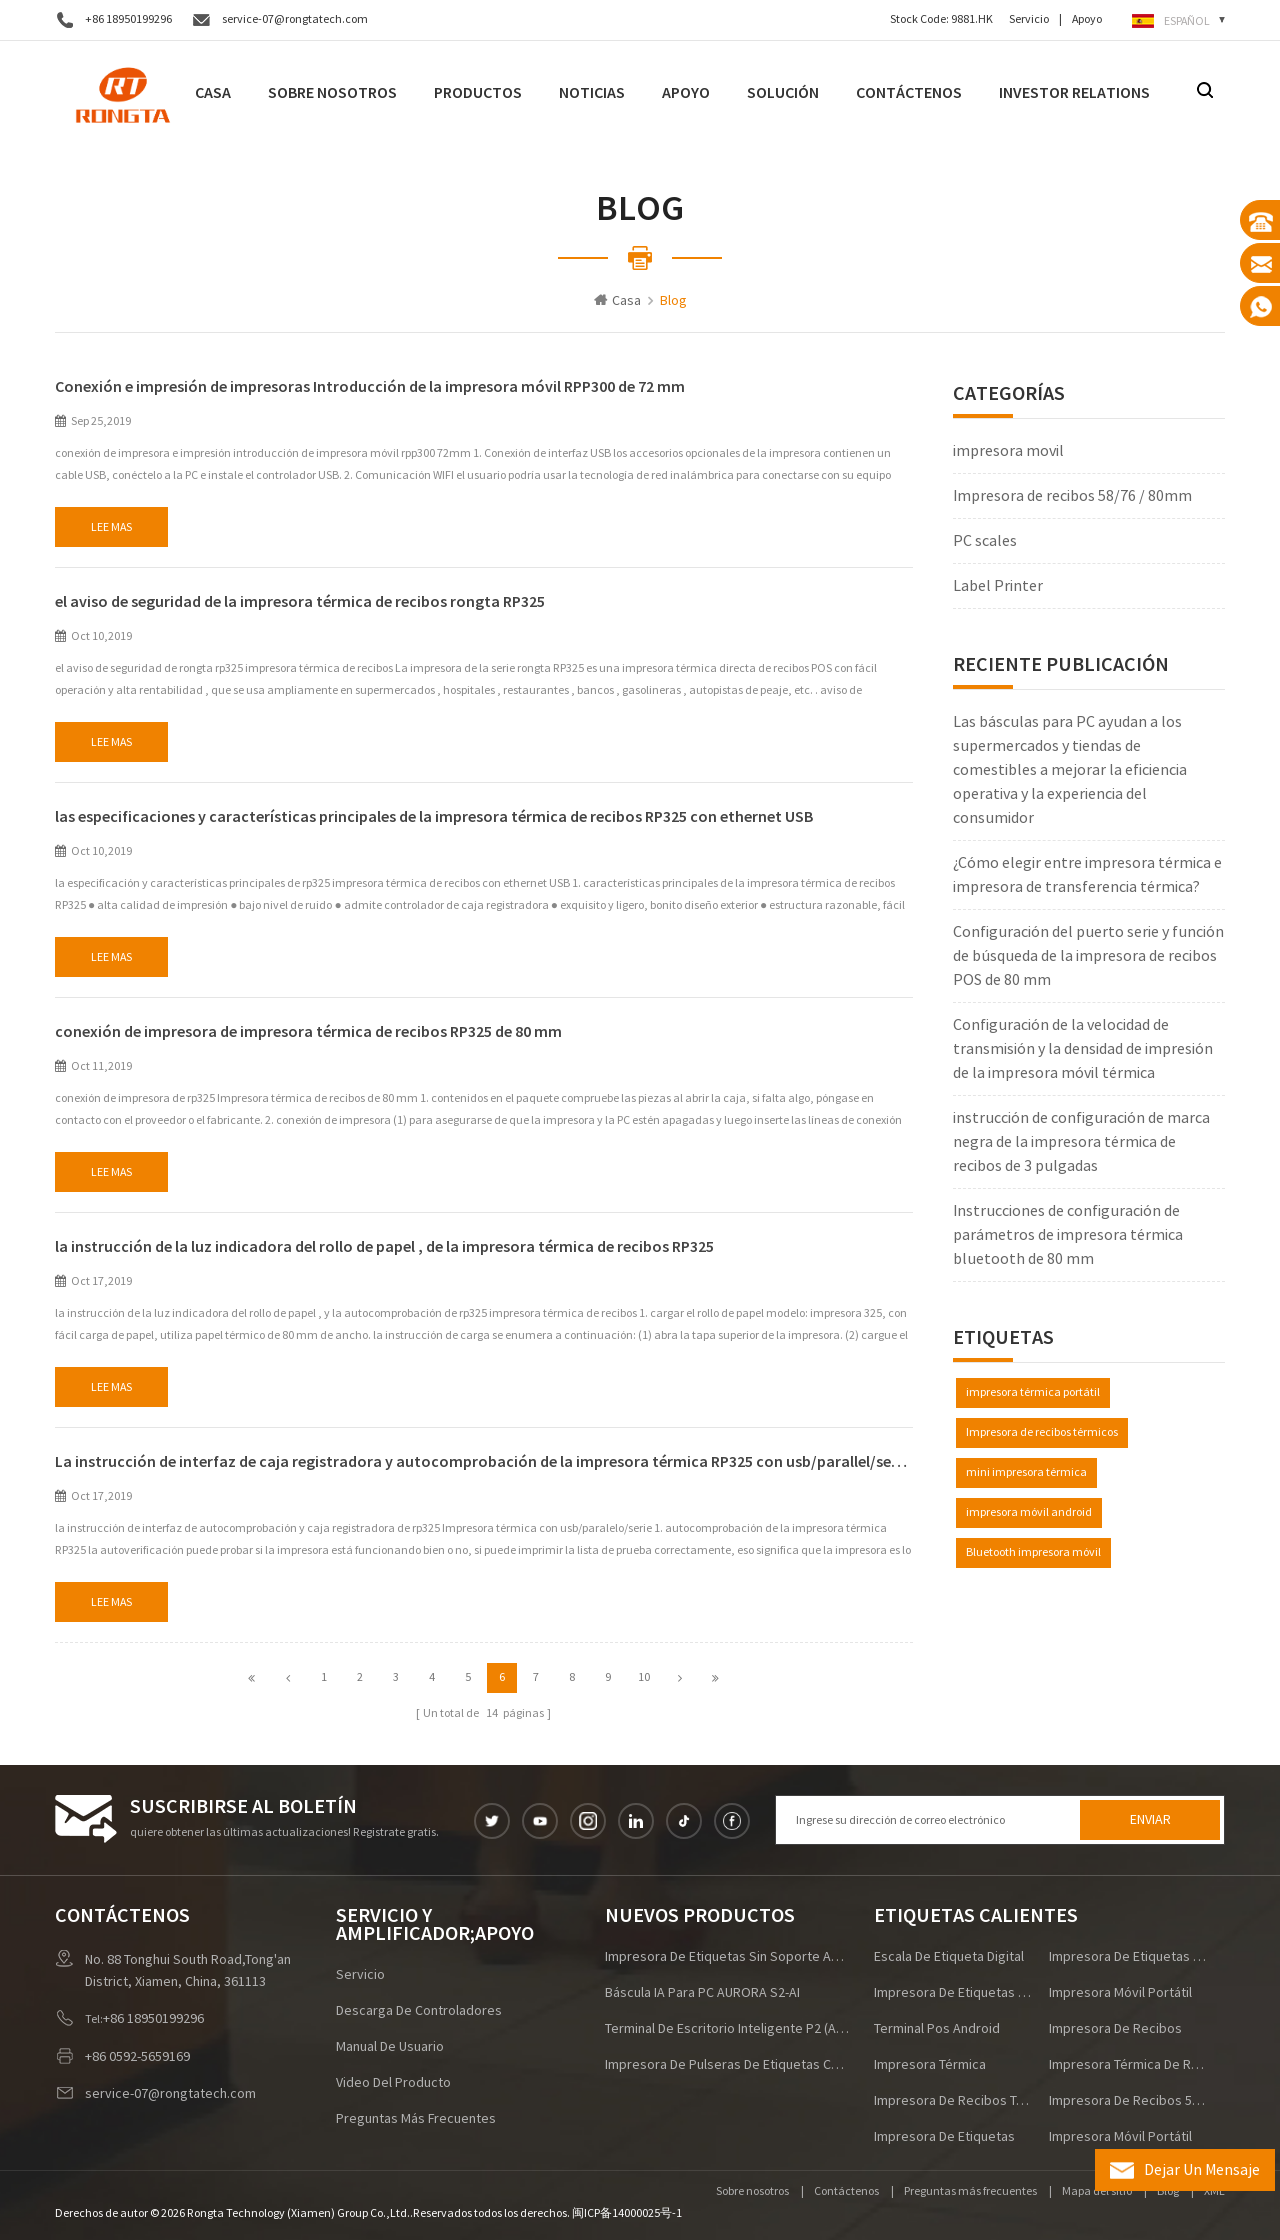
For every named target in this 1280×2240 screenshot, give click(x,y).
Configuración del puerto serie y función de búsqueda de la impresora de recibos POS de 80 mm (1088, 956)
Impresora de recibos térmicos (1042, 1432)
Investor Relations (1074, 92)
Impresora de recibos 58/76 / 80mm (1072, 496)
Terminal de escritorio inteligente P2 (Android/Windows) (728, 2029)
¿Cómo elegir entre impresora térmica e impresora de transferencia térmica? (1087, 875)
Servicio (1029, 19)
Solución (783, 92)
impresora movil (1008, 451)
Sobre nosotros (332, 92)
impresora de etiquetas (944, 2137)
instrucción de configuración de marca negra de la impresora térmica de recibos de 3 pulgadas (1081, 1142)
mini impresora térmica (1026, 1472)
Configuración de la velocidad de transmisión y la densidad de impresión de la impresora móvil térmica (1083, 1049)
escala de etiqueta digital (949, 1957)
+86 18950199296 (128, 19)
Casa (213, 92)
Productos (478, 92)
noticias (592, 92)
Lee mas (111, 527)
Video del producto (393, 2083)
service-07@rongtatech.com (295, 19)
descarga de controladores (419, 2011)
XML (1214, 2191)
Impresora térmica (930, 2065)
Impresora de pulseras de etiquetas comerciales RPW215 (728, 2065)
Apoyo (1087, 19)
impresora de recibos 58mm (1128, 2101)
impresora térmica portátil (1033, 1392)
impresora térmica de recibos (1128, 2065)
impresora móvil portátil (1120, 1993)
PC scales (985, 541)
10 (644, 1677)
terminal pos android (937, 2029)
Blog (1168, 2191)
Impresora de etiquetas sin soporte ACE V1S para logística (728, 1957)
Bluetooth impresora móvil (1033, 1552)
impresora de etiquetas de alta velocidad (953, 1993)
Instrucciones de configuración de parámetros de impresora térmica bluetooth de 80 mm (1068, 1235)
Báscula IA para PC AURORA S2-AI (702, 1993)
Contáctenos (909, 92)
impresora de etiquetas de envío (1128, 1957)
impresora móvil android (1029, 1512)
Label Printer (998, 586)
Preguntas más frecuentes (416, 2119)
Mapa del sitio (1097, 2191)
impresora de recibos (1115, 2029)
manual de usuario (390, 2047)
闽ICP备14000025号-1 (627, 2213)
